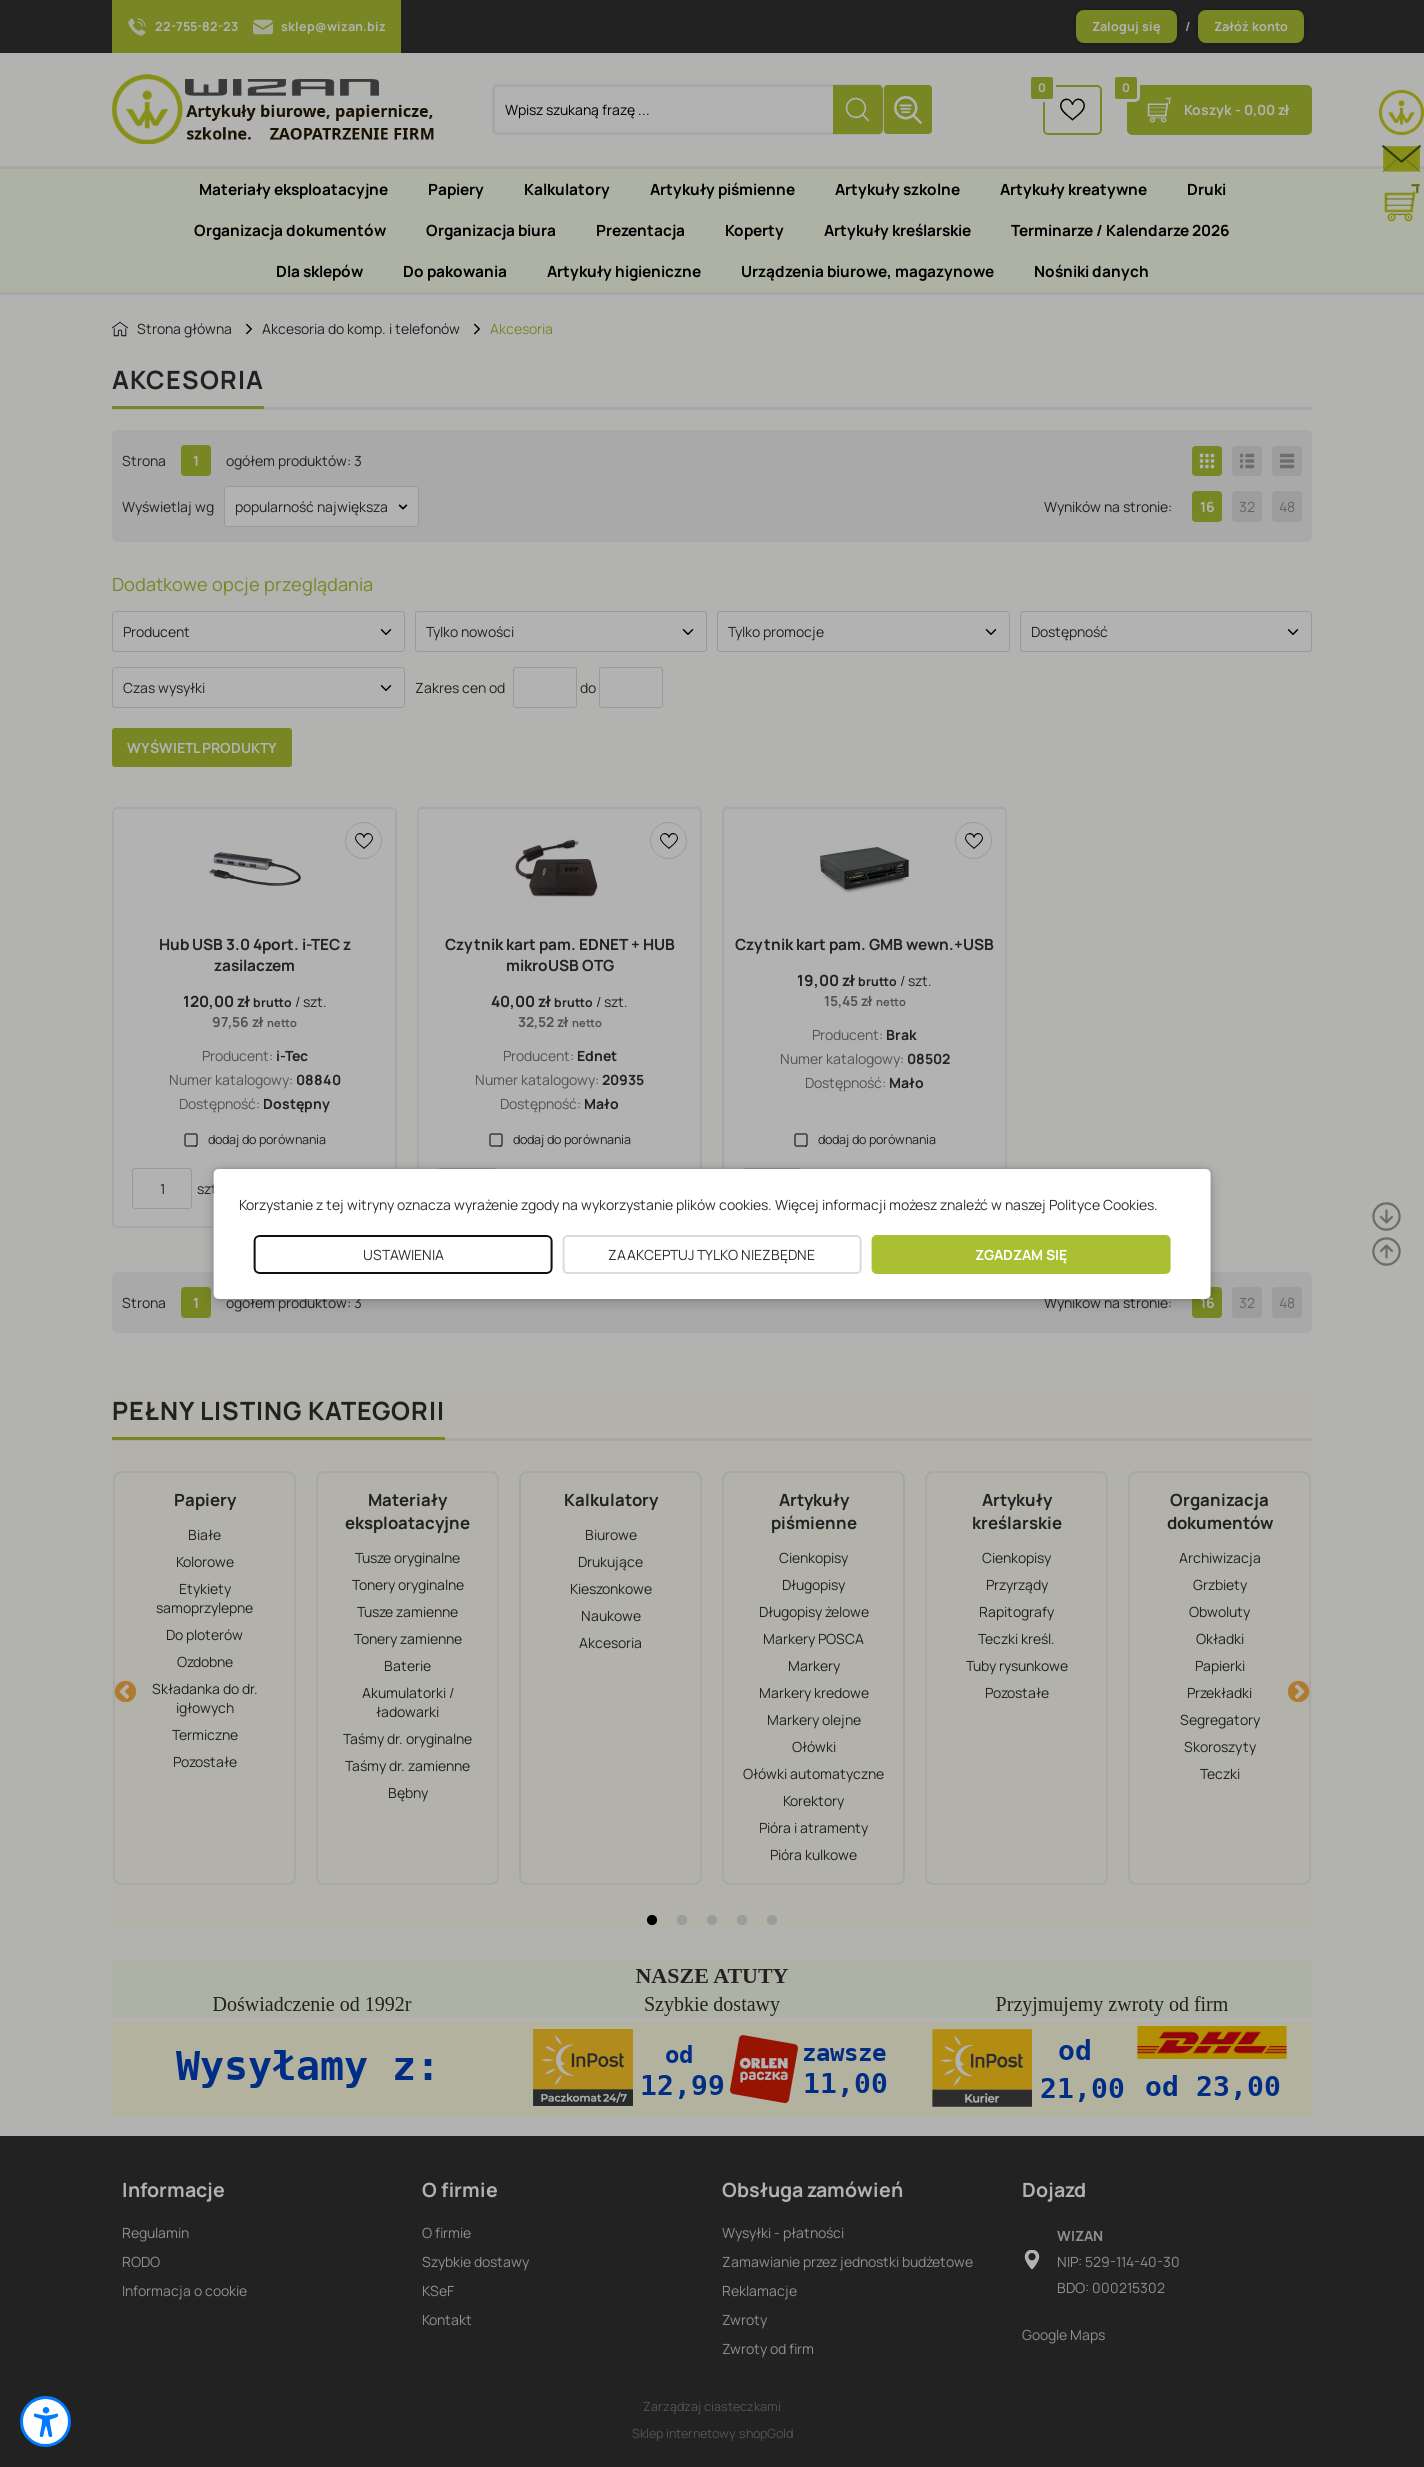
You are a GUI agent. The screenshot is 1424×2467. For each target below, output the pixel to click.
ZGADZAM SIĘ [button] (1021, 1254)
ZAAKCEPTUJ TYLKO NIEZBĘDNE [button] (711, 1254)
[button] (45, 2421)
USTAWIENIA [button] (403, 1254)
